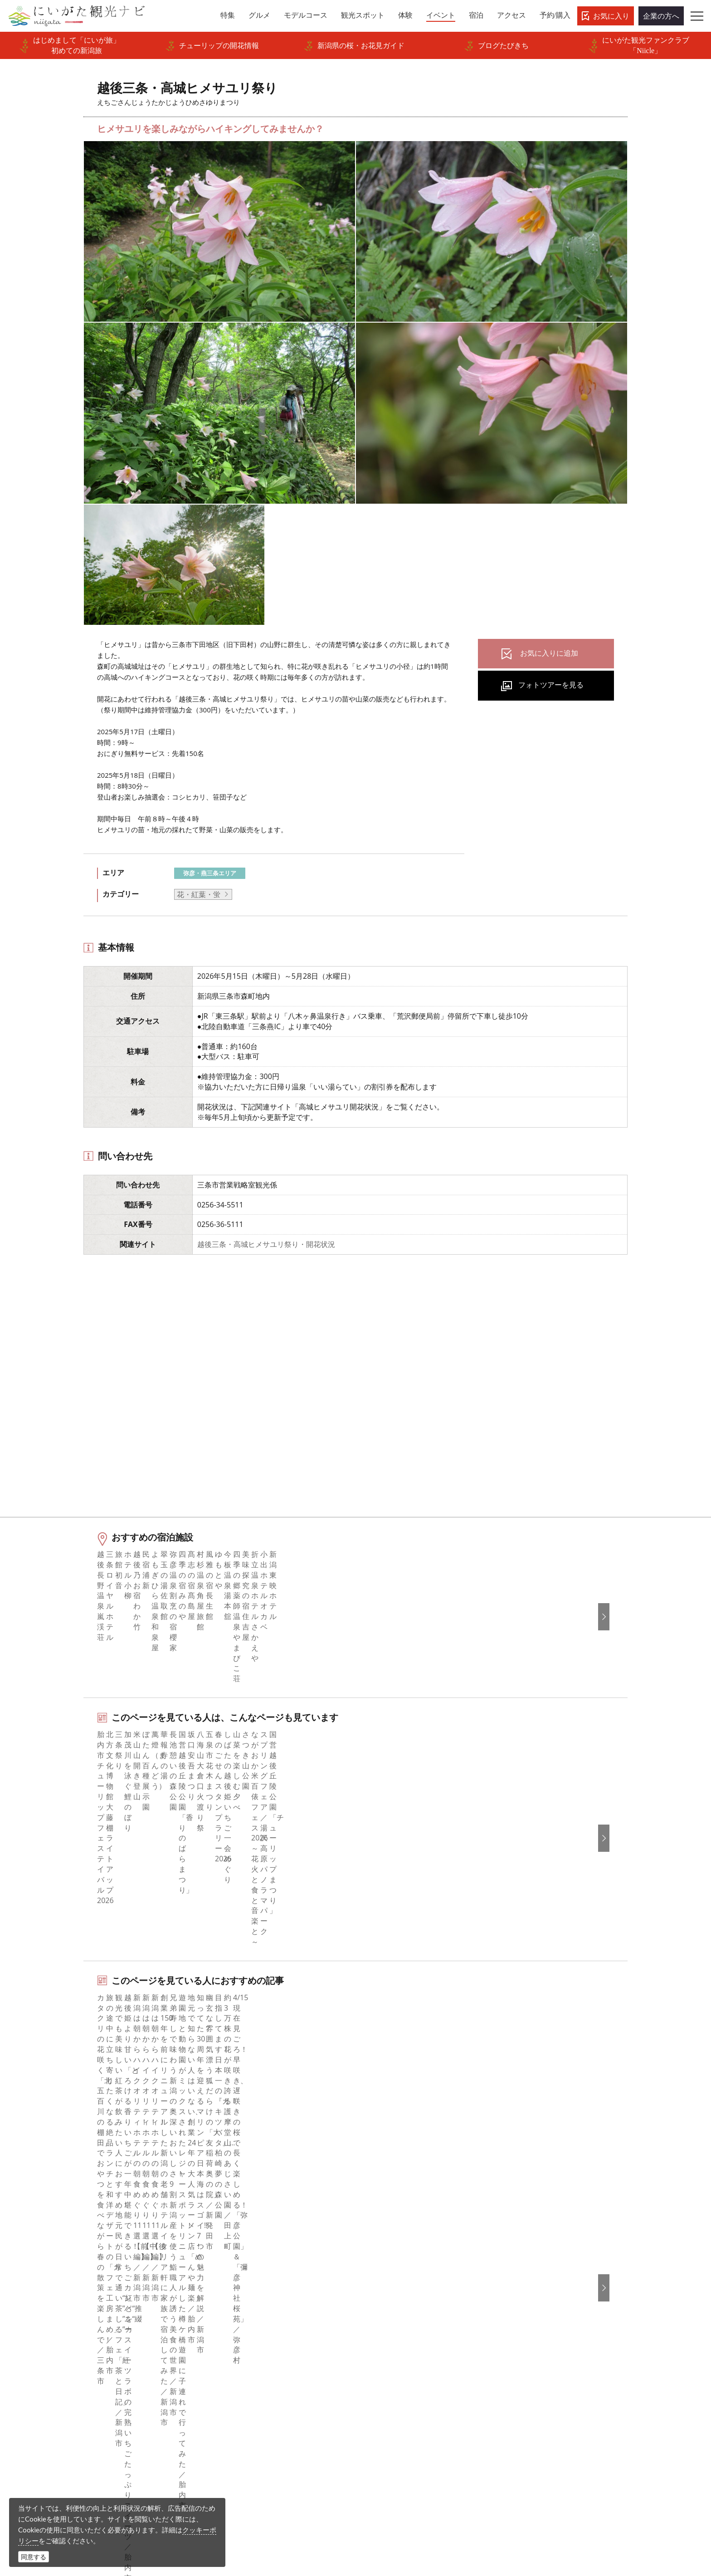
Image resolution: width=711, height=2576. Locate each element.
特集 (65, 2259)
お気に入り (611, 16)
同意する (33, 2556)
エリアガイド (80, 2272)
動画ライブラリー (242, 2358)
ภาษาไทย (536, 2321)
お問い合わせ (543, 2374)
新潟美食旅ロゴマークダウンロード (271, 2395)
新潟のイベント (107, 2192)
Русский (535, 2309)
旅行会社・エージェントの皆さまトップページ (282, 2265)
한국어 (532, 2272)
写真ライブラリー (386, 2489)
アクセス (73, 2358)
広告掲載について (242, 2321)
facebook (382, 2259)
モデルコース (80, 2296)
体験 (65, 2321)
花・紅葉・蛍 (198, 894)
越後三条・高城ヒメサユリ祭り (185, 2192)
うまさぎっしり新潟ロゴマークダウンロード (282, 2413)
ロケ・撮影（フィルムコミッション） (274, 2432)
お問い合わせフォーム (561, 2514)
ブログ (378, 2296)
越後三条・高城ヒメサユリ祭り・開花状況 (266, 1244)
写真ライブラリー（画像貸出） (263, 2345)
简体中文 (535, 2284)
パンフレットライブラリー (256, 2370)
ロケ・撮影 (375, 2514)
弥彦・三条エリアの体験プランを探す (161, 2008)
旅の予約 (73, 2345)
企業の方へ (661, 16)
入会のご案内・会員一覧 (252, 2309)
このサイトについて (245, 2284)
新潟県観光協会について (252, 2296)
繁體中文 (535, 2296)
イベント (73, 2333)
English (533, 2259)
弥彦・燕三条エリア (209, 873)
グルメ (69, 2284)
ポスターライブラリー (249, 2383)
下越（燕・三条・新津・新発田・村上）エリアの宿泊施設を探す (205, 2066)
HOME (63, 2192)
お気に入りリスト (87, 2370)
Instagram (384, 2284)
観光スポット (80, 2309)
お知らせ (73, 2383)
